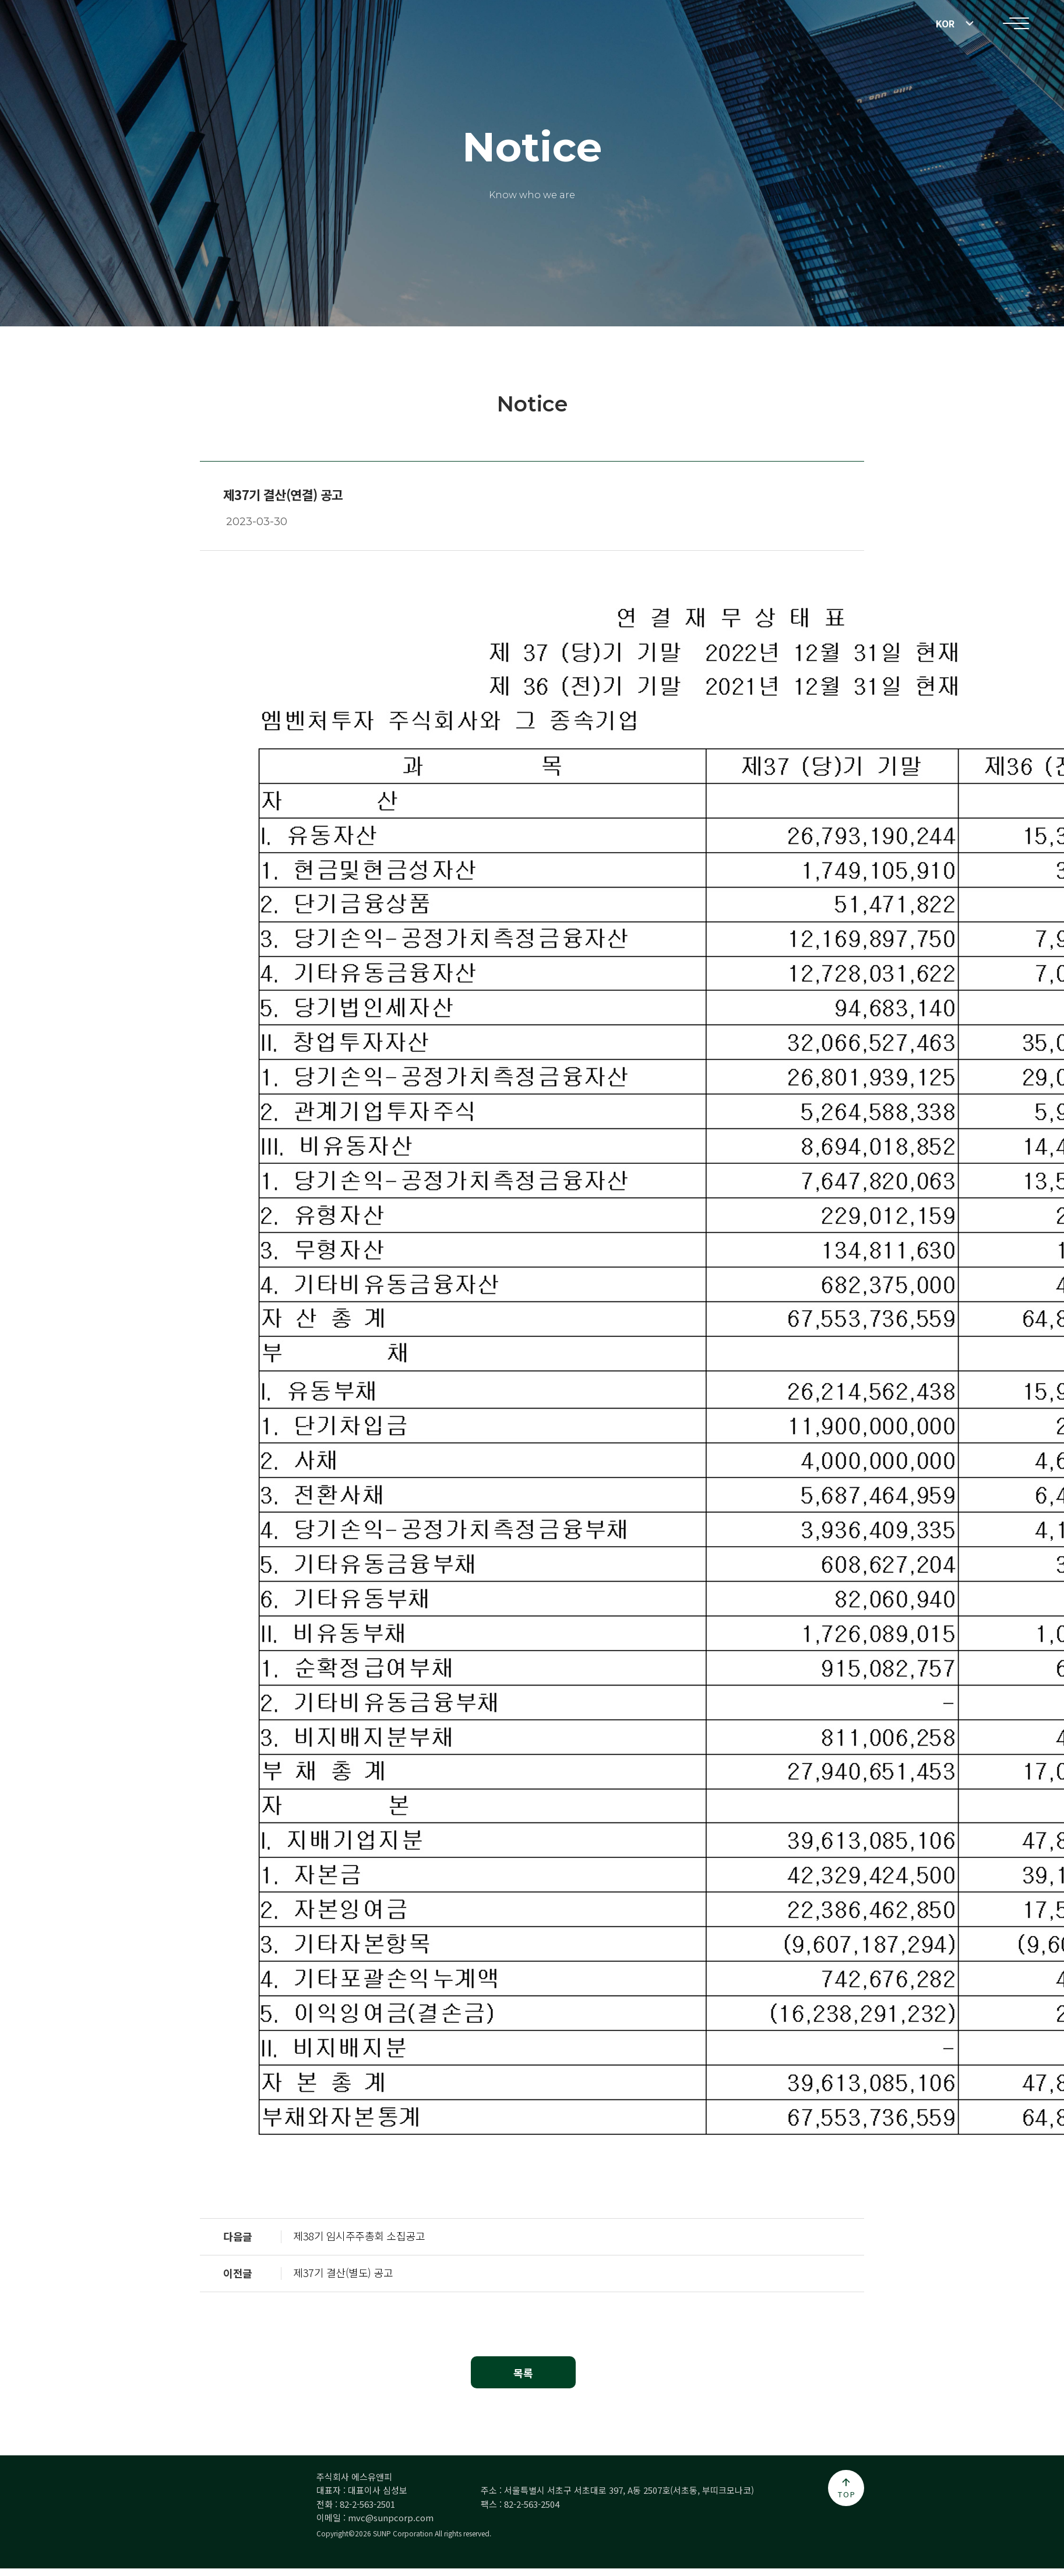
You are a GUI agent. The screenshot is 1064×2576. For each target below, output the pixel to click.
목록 (523, 2372)
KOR (945, 23)
